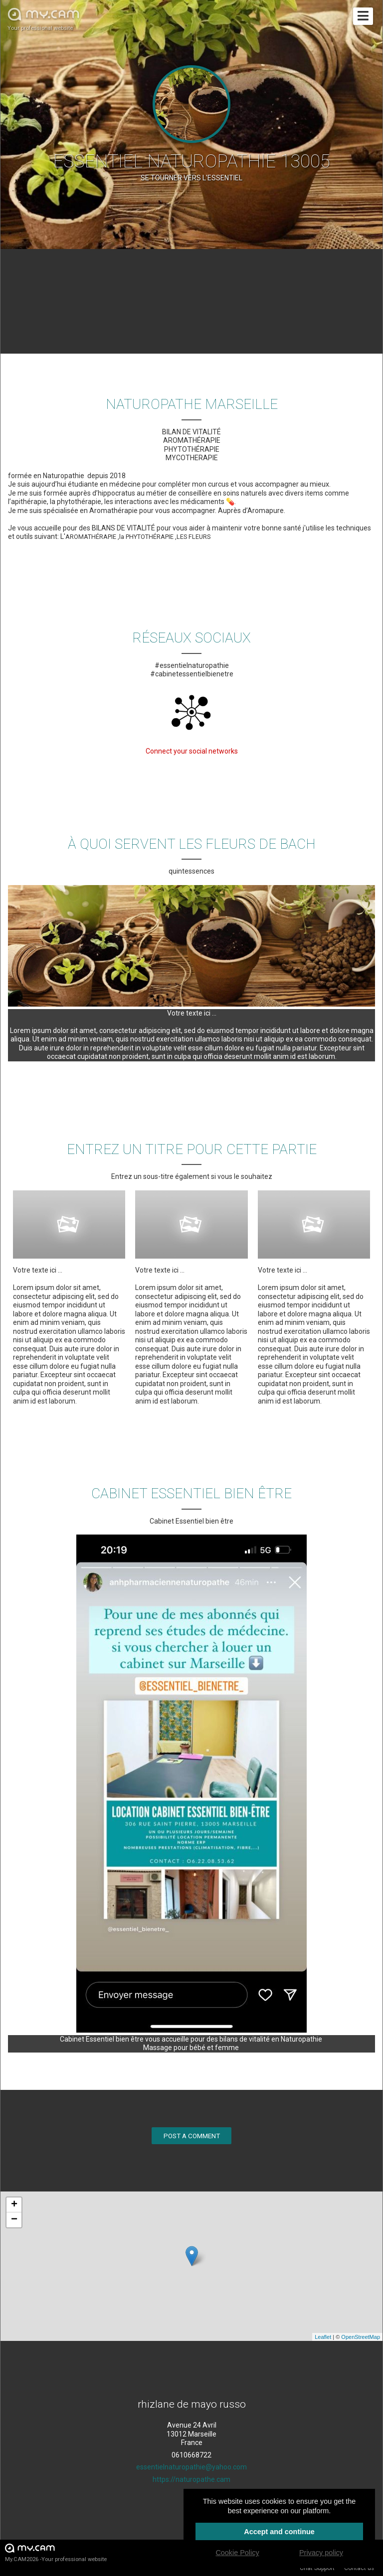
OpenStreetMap (360, 2337)
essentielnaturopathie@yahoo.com (191, 2467)
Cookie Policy (237, 2553)
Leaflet (323, 2337)
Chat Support (317, 2568)
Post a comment (192, 2136)
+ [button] (14, 2204)
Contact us (359, 2568)
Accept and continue (279, 2532)
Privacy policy (321, 2553)
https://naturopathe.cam (191, 2479)
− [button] (14, 2219)
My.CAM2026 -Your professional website (56, 2552)
